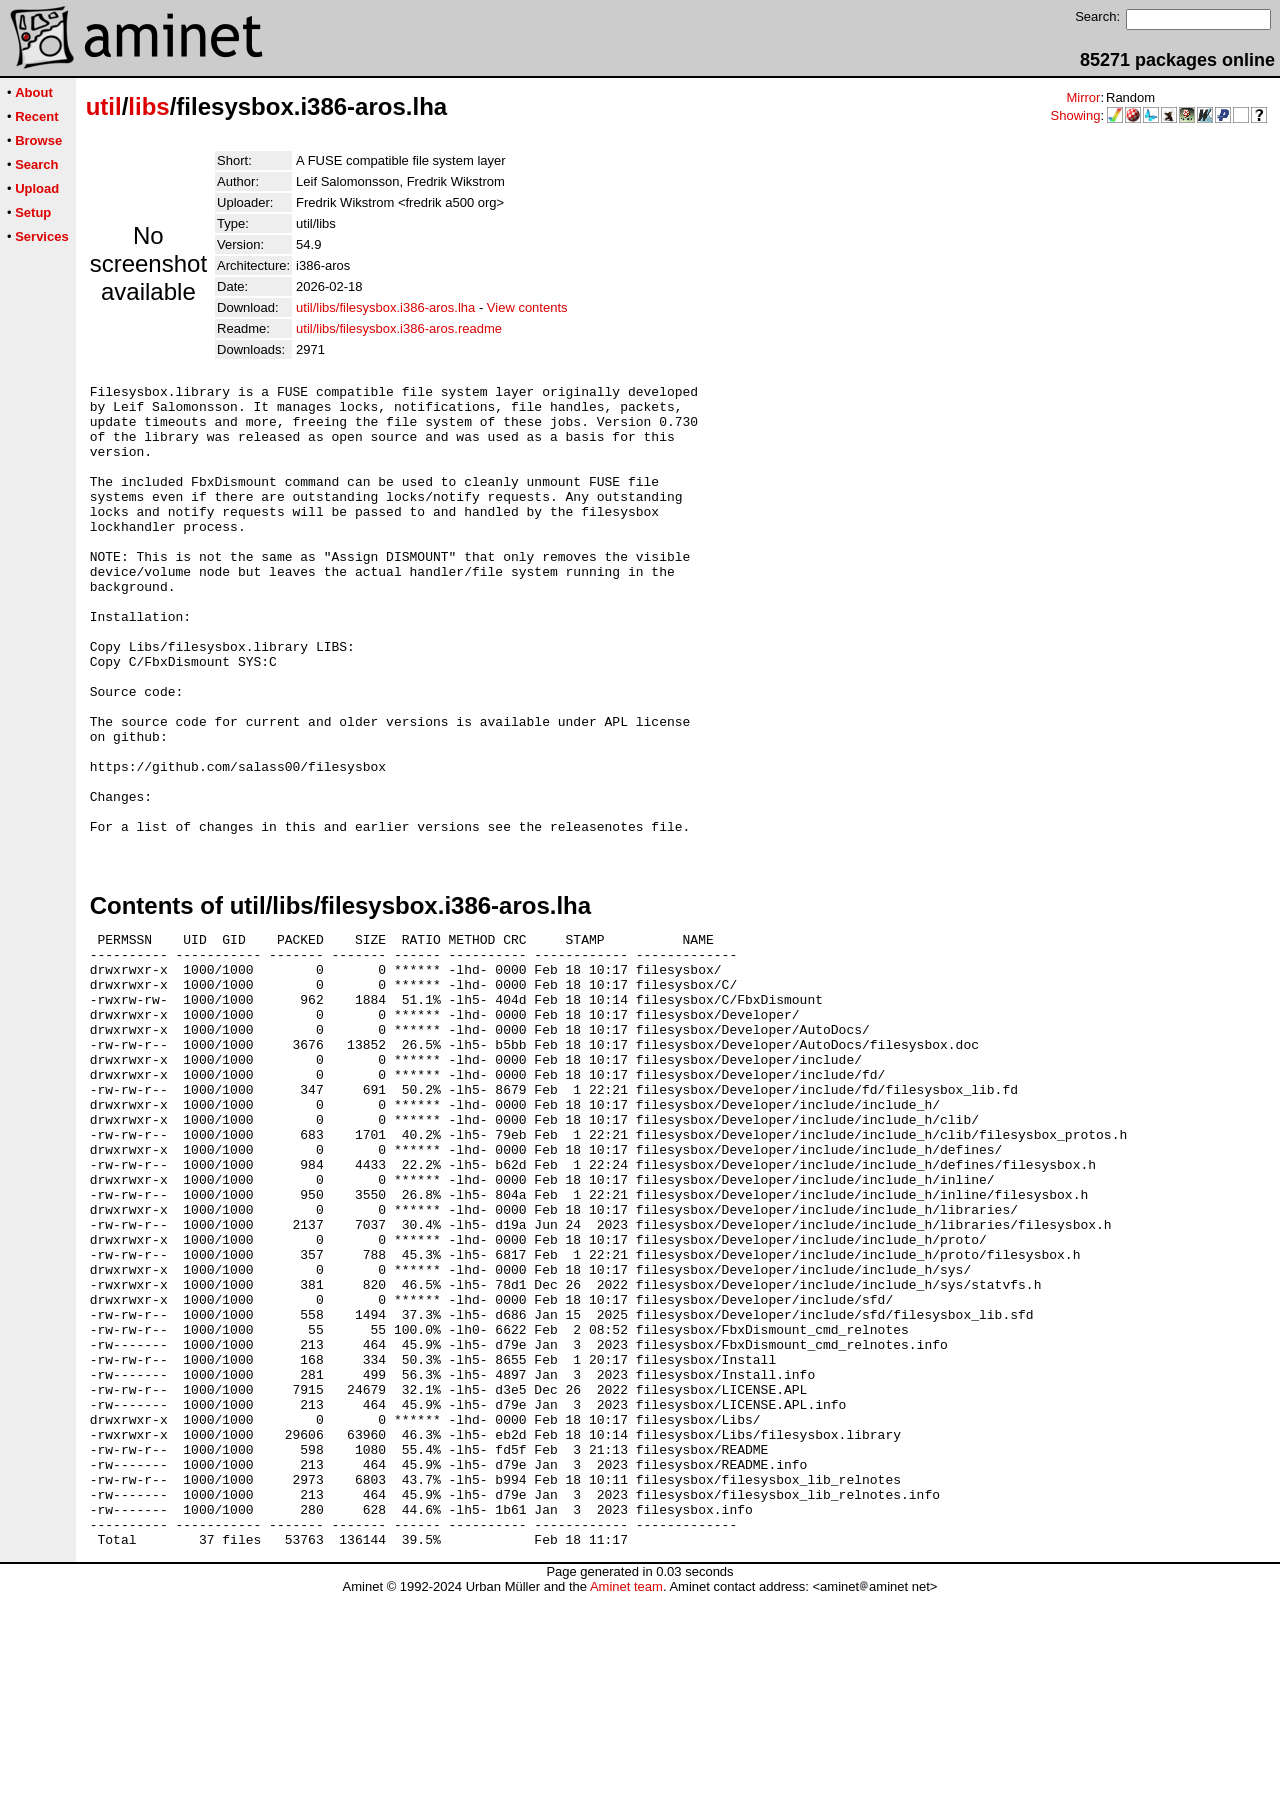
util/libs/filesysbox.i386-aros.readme (399, 328)
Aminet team (626, 1802)
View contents (527, 307)
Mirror (1083, 97)
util (104, 106)
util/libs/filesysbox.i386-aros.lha (385, 307)
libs (148, 106)
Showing (1076, 115)
